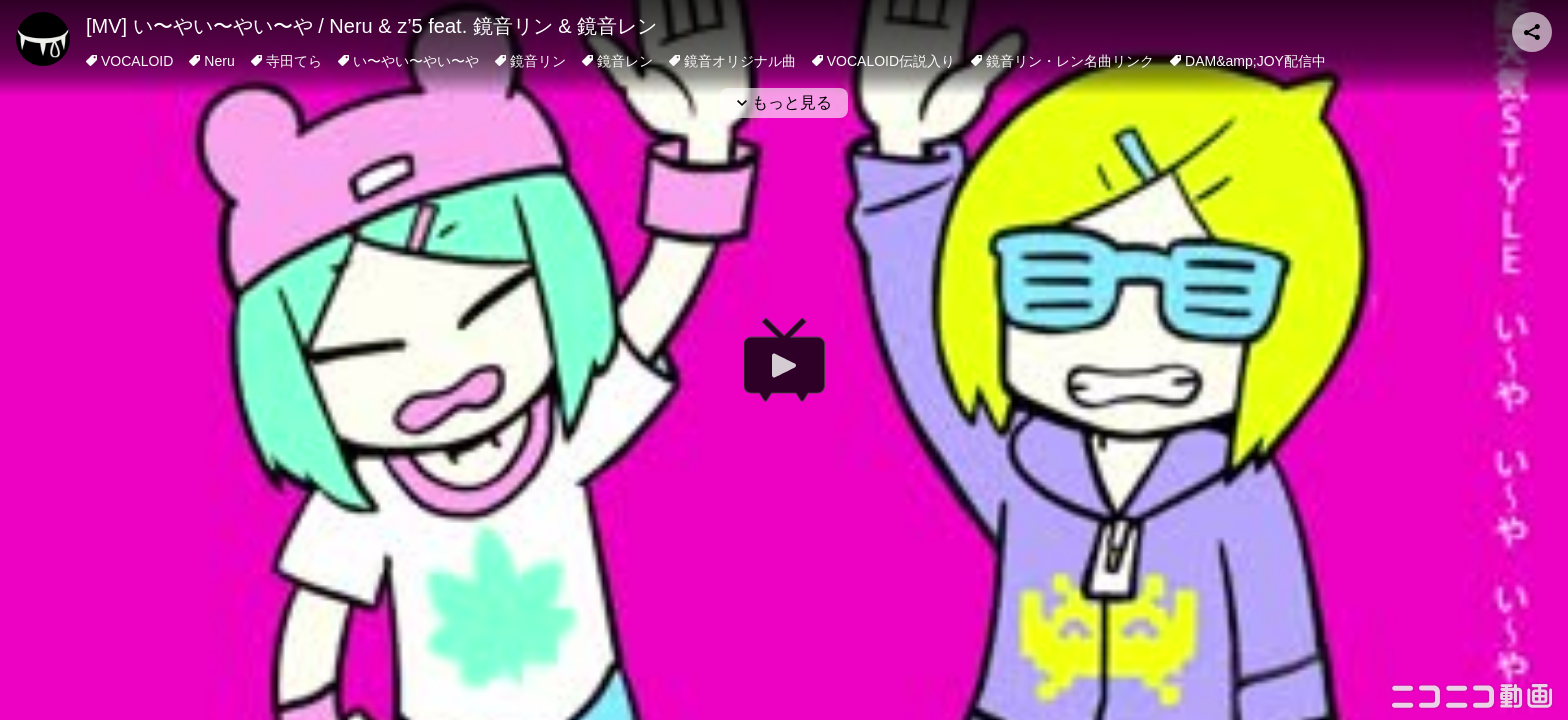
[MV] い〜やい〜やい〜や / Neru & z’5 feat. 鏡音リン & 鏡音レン (371, 26)
